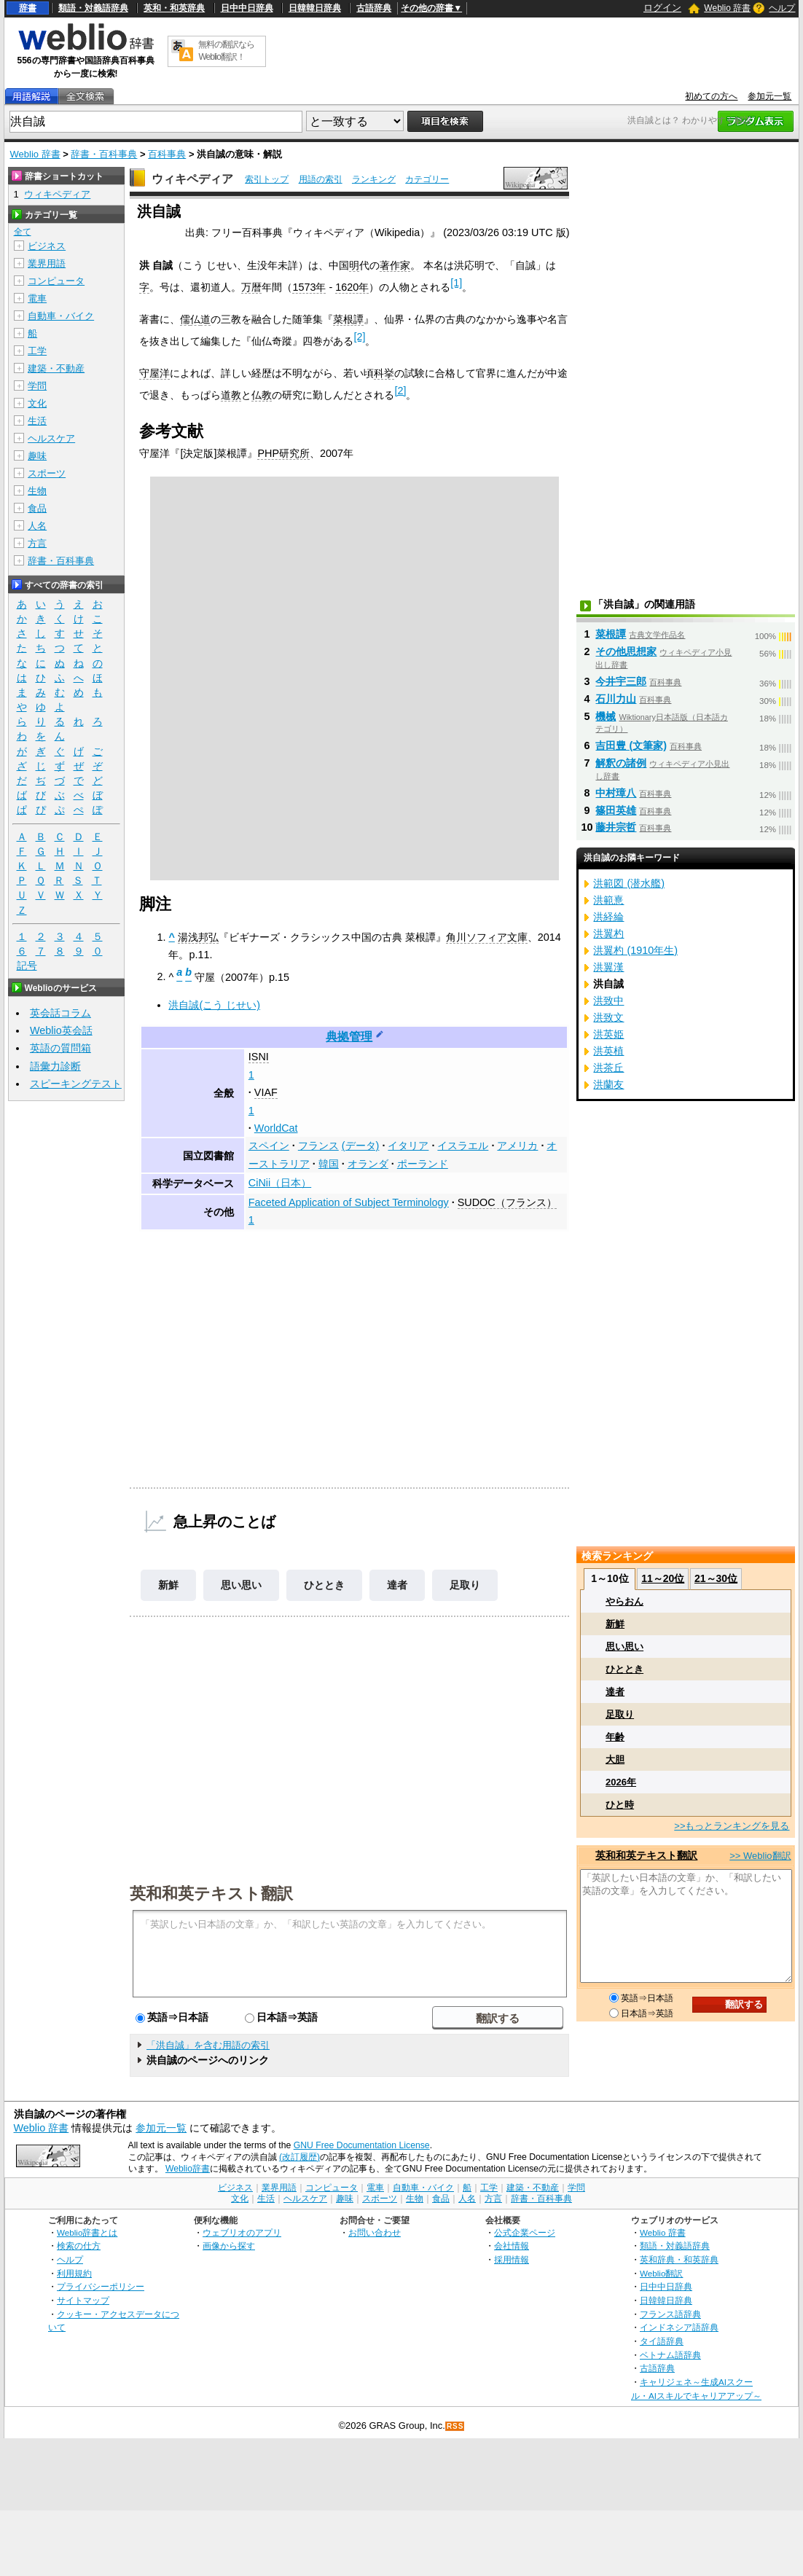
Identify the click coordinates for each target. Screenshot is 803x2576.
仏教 (261, 395)
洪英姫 (608, 1034)
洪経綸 (608, 917)
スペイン (268, 1145)
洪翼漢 (608, 967)
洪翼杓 (608, 933)
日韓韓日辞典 (315, 8)
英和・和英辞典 (174, 8)
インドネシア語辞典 (679, 2327)
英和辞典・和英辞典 (679, 2259)
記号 (27, 966)
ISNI (258, 1056)
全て (22, 231)
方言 (37, 543)
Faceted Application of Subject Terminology (348, 1202)
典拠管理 (349, 1036)
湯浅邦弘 (198, 937)
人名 (37, 525)
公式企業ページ (524, 2232)
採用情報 (511, 2259)
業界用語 (47, 263)
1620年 (352, 287)
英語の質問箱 (60, 1048)
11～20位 (662, 1578)
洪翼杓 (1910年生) (635, 950)
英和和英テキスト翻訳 (211, 1892)
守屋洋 (154, 373)
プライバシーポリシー (100, 2286)
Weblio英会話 (61, 1030)
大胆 (615, 1759)
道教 (231, 395)
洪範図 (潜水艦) (629, 883)
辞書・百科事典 (104, 154)
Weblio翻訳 (661, 2273)
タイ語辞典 (661, 2341)
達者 (397, 1585)
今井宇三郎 (620, 681)
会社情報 (511, 2245)
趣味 (37, 455)
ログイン (662, 7)
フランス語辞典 (670, 2314)
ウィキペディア (192, 179)
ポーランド (422, 1164)
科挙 (384, 373)
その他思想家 (626, 651)
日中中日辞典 (247, 8)
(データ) (361, 1145)
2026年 (621, 1782)
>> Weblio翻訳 (760, 1855)
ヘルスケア (51, 438)
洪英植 (608, 1051)
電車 (37, 298)
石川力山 (615, 699)
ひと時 (620, 1804)
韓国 (328, 1164)
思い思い (241, 1585)
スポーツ (47, 473)
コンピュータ (56, 280)
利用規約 (74, 2273)
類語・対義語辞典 (93, 8)
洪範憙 (608, 900)
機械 (605, 716)
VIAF (266, 1092)
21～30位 (715, 1578)
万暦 (251, 287)
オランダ (368, 1164)
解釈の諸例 (620, 763)
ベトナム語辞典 (670, 2355)
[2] (359, 336)
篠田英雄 (615, 810)
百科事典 (167, 154)
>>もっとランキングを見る (731, 1825)
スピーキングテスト (76, 1083)
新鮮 (168, 1585)
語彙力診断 (55, 1066)
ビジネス (47, 245)
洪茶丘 (608, 1067)
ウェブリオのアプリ (242, 2232)
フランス (318, 1145)
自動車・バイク (61, 315)
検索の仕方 (79, 2245)
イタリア (408, 1145)
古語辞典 (373, 8)
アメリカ (517, 1145)
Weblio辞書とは (87, 2232)
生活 (37, 420)
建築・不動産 (56, 368)
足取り (465, 1585)
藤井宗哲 (615, 827)
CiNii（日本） (279, 1183)
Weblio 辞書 (727, 8)
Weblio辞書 (187, 2169)
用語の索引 (320, 179)
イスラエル (462, 1145)
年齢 (615, 1736)
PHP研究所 (283, 453)
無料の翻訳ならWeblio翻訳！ (226, 50)
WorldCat (276, 1128)
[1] (456, 283)
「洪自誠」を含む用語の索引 (208, 2045)
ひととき (324, 1585)
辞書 (27, 8)
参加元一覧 (769, 96)
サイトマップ (83, 2300)
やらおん (624, 1601)
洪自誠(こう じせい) (214, 1005)
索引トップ (267, 179)
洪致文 (608, 1017)
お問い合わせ (374, 2232)
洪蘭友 (608, 1084)
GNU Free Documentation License (362, 2145)
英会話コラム (60, 1013)
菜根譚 (348, 319)
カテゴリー (427, 179)
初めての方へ (711, 96)
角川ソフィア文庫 (487, 937)
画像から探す (229, 2245)
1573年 (309, 287)
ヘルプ (782, 8)
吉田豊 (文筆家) (631, 745)
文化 (37, 403)
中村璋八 (615, 793)
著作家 (395, 265)
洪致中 (608, 1000)
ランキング (374, 179)
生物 (37, 490)
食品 (37, 508)
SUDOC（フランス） (507, 1202)
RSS (455, 2426)
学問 (37, 385)
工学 (37, 350)
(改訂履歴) (299, 2157)
